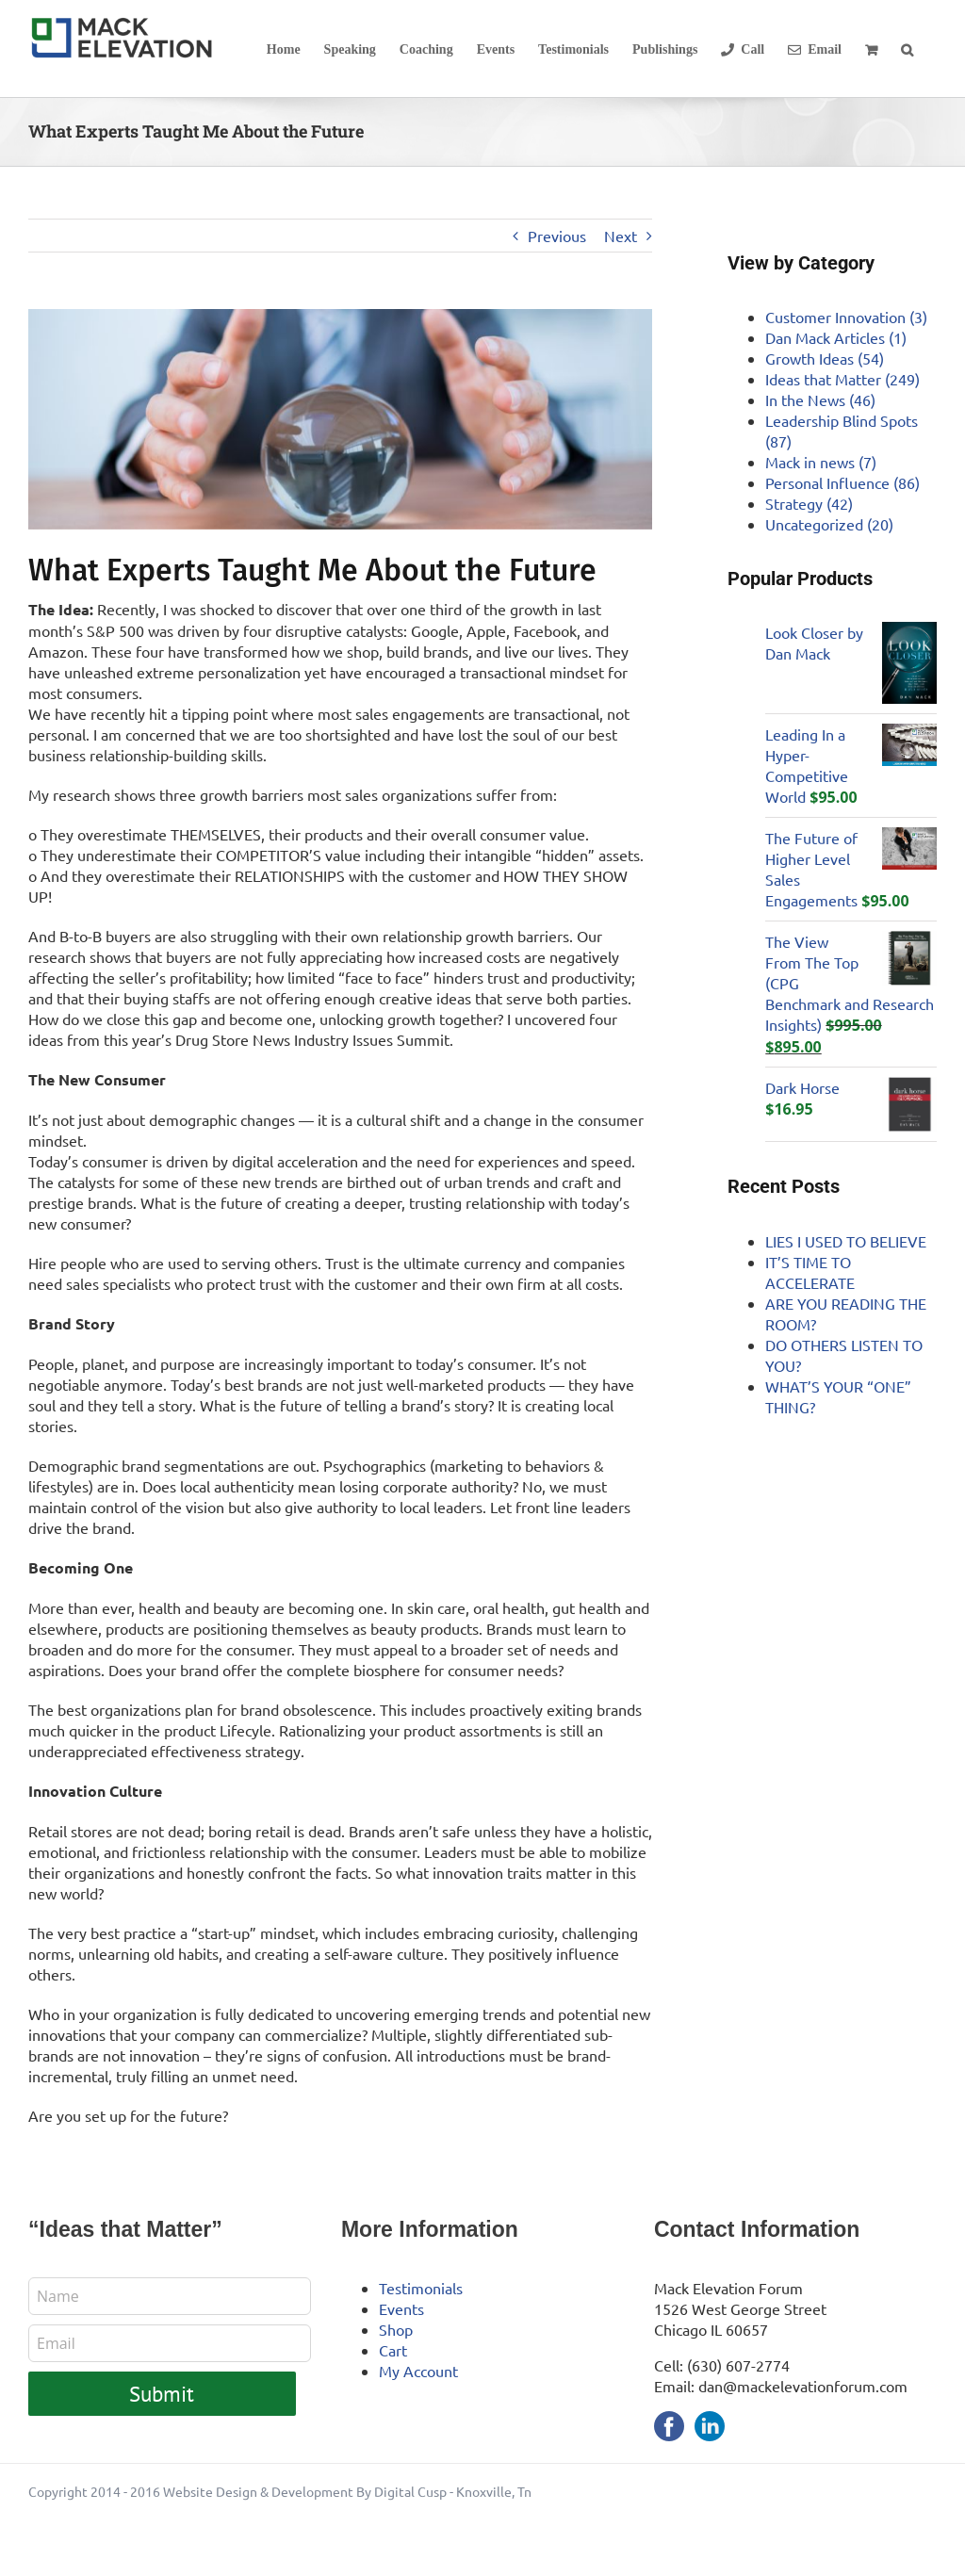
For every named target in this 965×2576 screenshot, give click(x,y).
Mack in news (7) (820, 461)
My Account (418, 2370)
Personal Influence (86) (842, 482)
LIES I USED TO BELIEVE (845, 1240)
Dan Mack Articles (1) (836, 337)
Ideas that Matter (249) (842, 378)
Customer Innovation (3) (846, 316)
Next (620, 235)
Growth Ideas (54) (824, 358)
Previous (557, 235)
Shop (396, 2329)
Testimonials (421, 2287)
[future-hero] (340, 419)
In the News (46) (820, 399)
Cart (393, 2349)
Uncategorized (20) (829, 523)
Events (401, 2308)
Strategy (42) (809, 503)
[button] (907, 48)
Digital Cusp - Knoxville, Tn (453, 2491)
